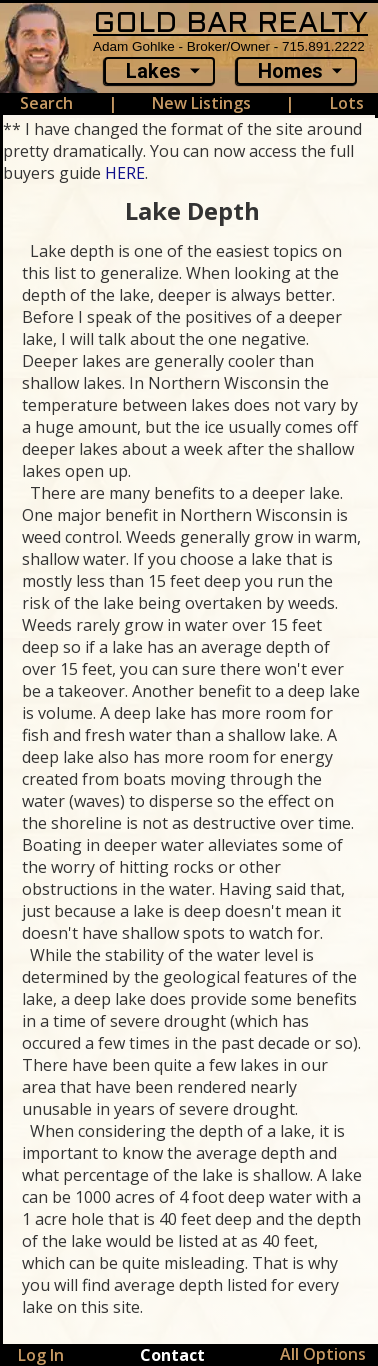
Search (46, 103)
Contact (172, 1355)
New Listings (201, 103)
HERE (125, 173)
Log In (41, 1355)
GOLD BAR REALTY (230, 24)
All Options (323, 1354)
